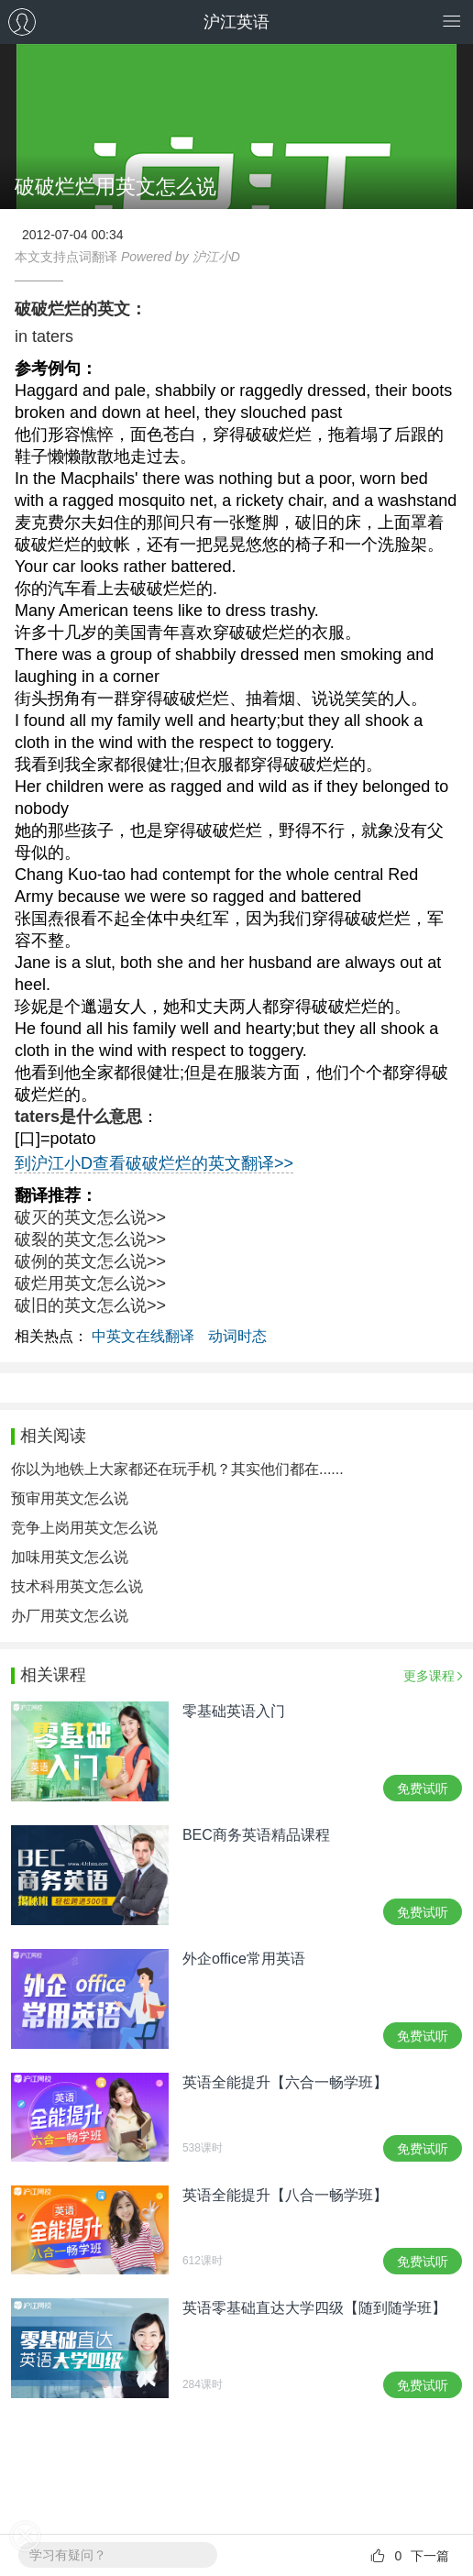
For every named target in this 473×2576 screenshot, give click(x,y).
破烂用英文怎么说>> (90, 1283)
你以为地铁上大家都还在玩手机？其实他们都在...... (177, 1469)
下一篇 (430, 2555)
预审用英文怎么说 (69, 1498)
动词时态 (237, 1336)
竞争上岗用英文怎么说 (84, 1528)
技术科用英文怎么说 (77, 1586)
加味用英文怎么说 (69, 1557)
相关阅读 (53, 1435)
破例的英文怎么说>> (90, 1261)
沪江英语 (237, 22)
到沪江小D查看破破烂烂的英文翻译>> (154, 1163)
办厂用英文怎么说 (69, 1616)
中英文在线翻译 (143, 1336)
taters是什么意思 (78, 1116)
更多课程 (429, 1675)
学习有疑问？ (67, 2555)
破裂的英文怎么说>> (90, 1239)
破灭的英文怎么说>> (90, 1217)
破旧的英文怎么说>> (90, 1305)
